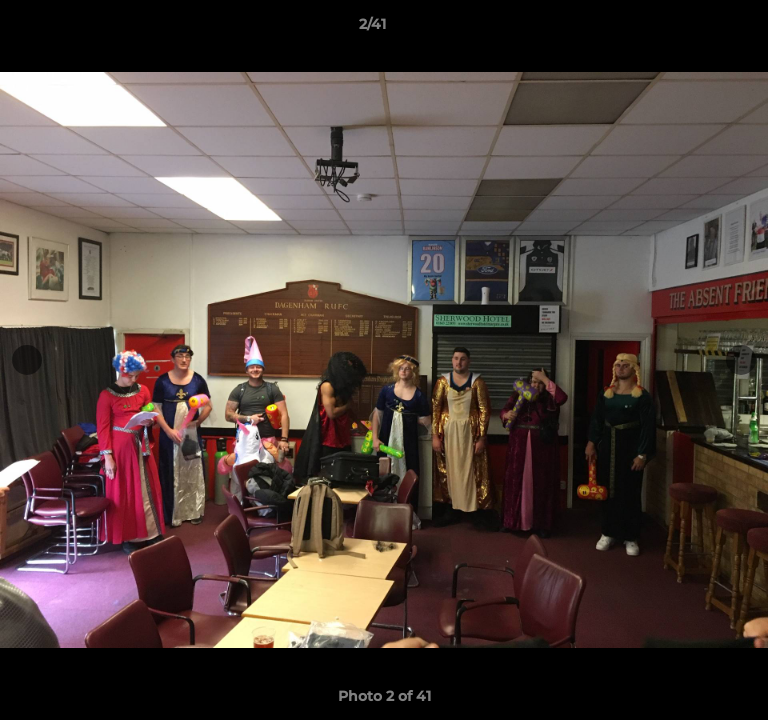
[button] (696, 29)
